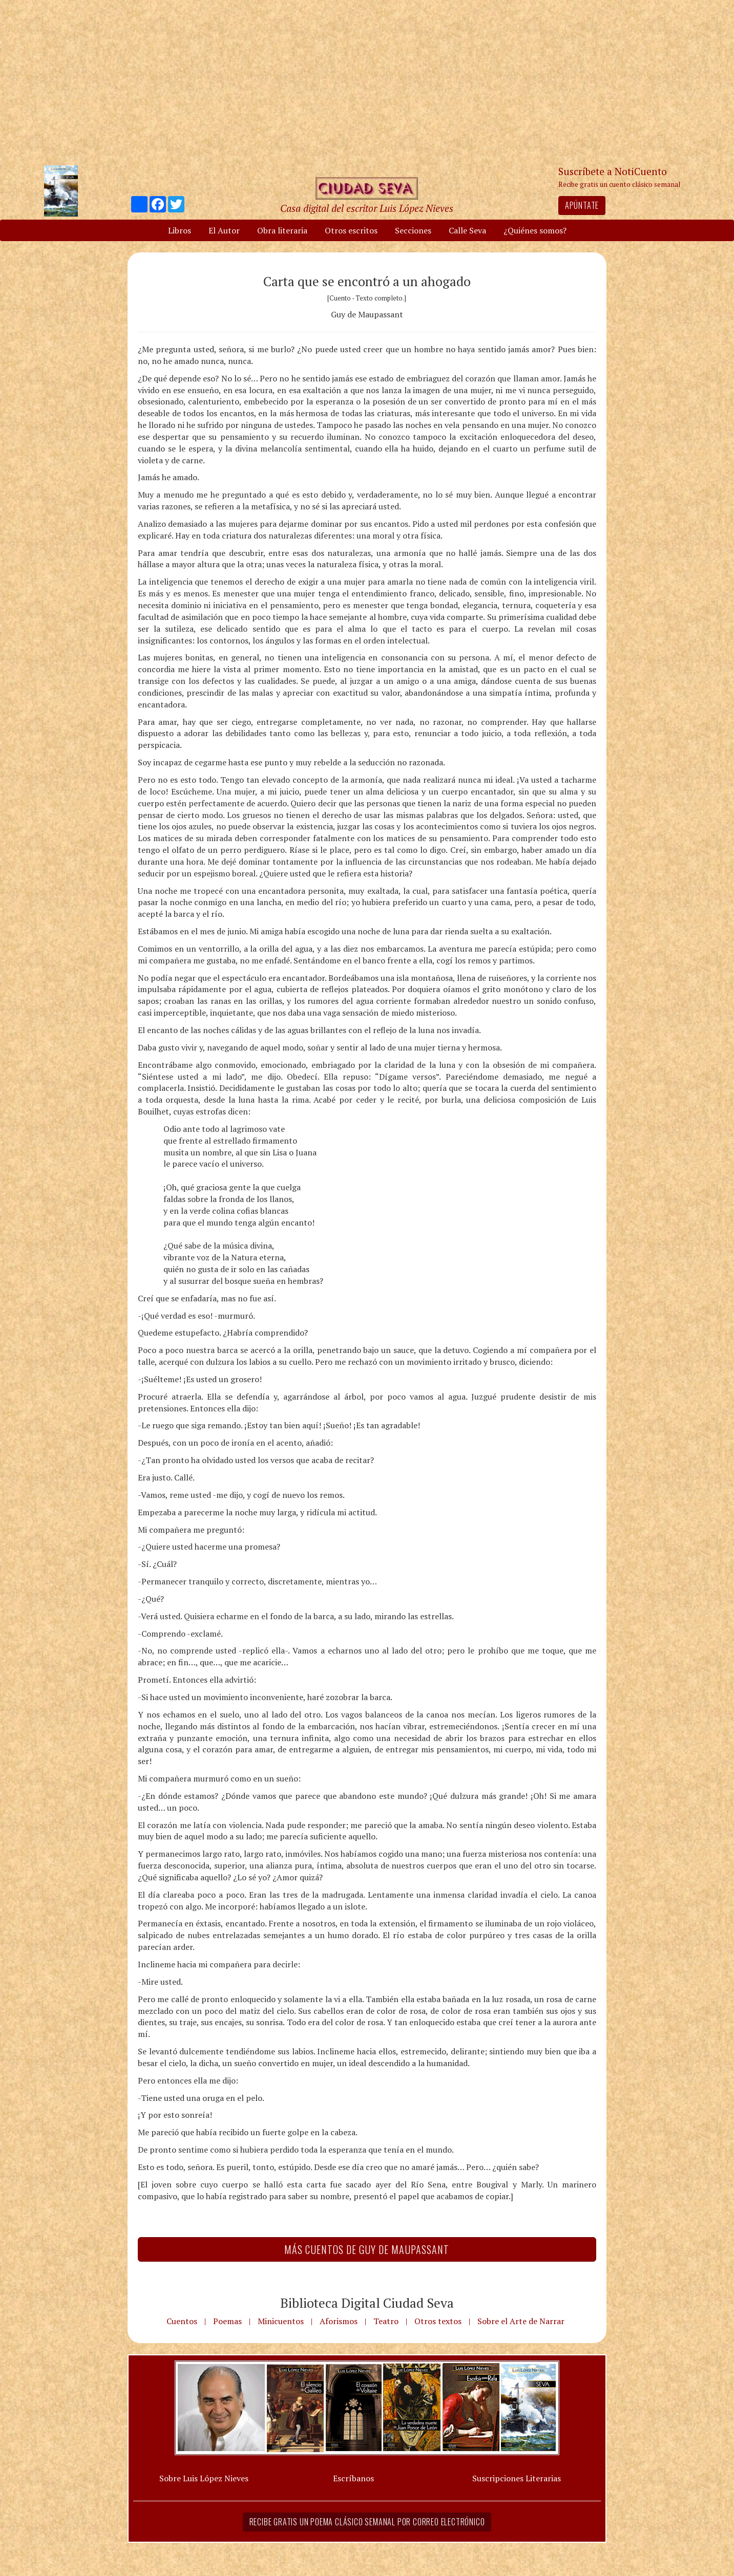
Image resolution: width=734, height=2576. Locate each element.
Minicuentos (281, 2321)
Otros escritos (351, 230)
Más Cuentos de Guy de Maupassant (366, 2249)
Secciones (413, 230)
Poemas (227, 2321)
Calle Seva (467, 230)
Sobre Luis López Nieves (203, 2478)
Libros (179, 230)
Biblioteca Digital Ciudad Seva (367, 2302)
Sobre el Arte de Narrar (520, 2321)
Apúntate (582, 205)
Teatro (386, 2321)
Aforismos (339, 2321)
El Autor (224, 230)
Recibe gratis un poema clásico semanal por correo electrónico (367, 2522)
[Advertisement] (367, 82)
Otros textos (438, 2321)
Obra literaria (282, 230)
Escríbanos (353, 2478)
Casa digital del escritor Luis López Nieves (366, 208)
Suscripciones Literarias (516, 2478)
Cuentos (181, 2321)
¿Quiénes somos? (535, 230)
